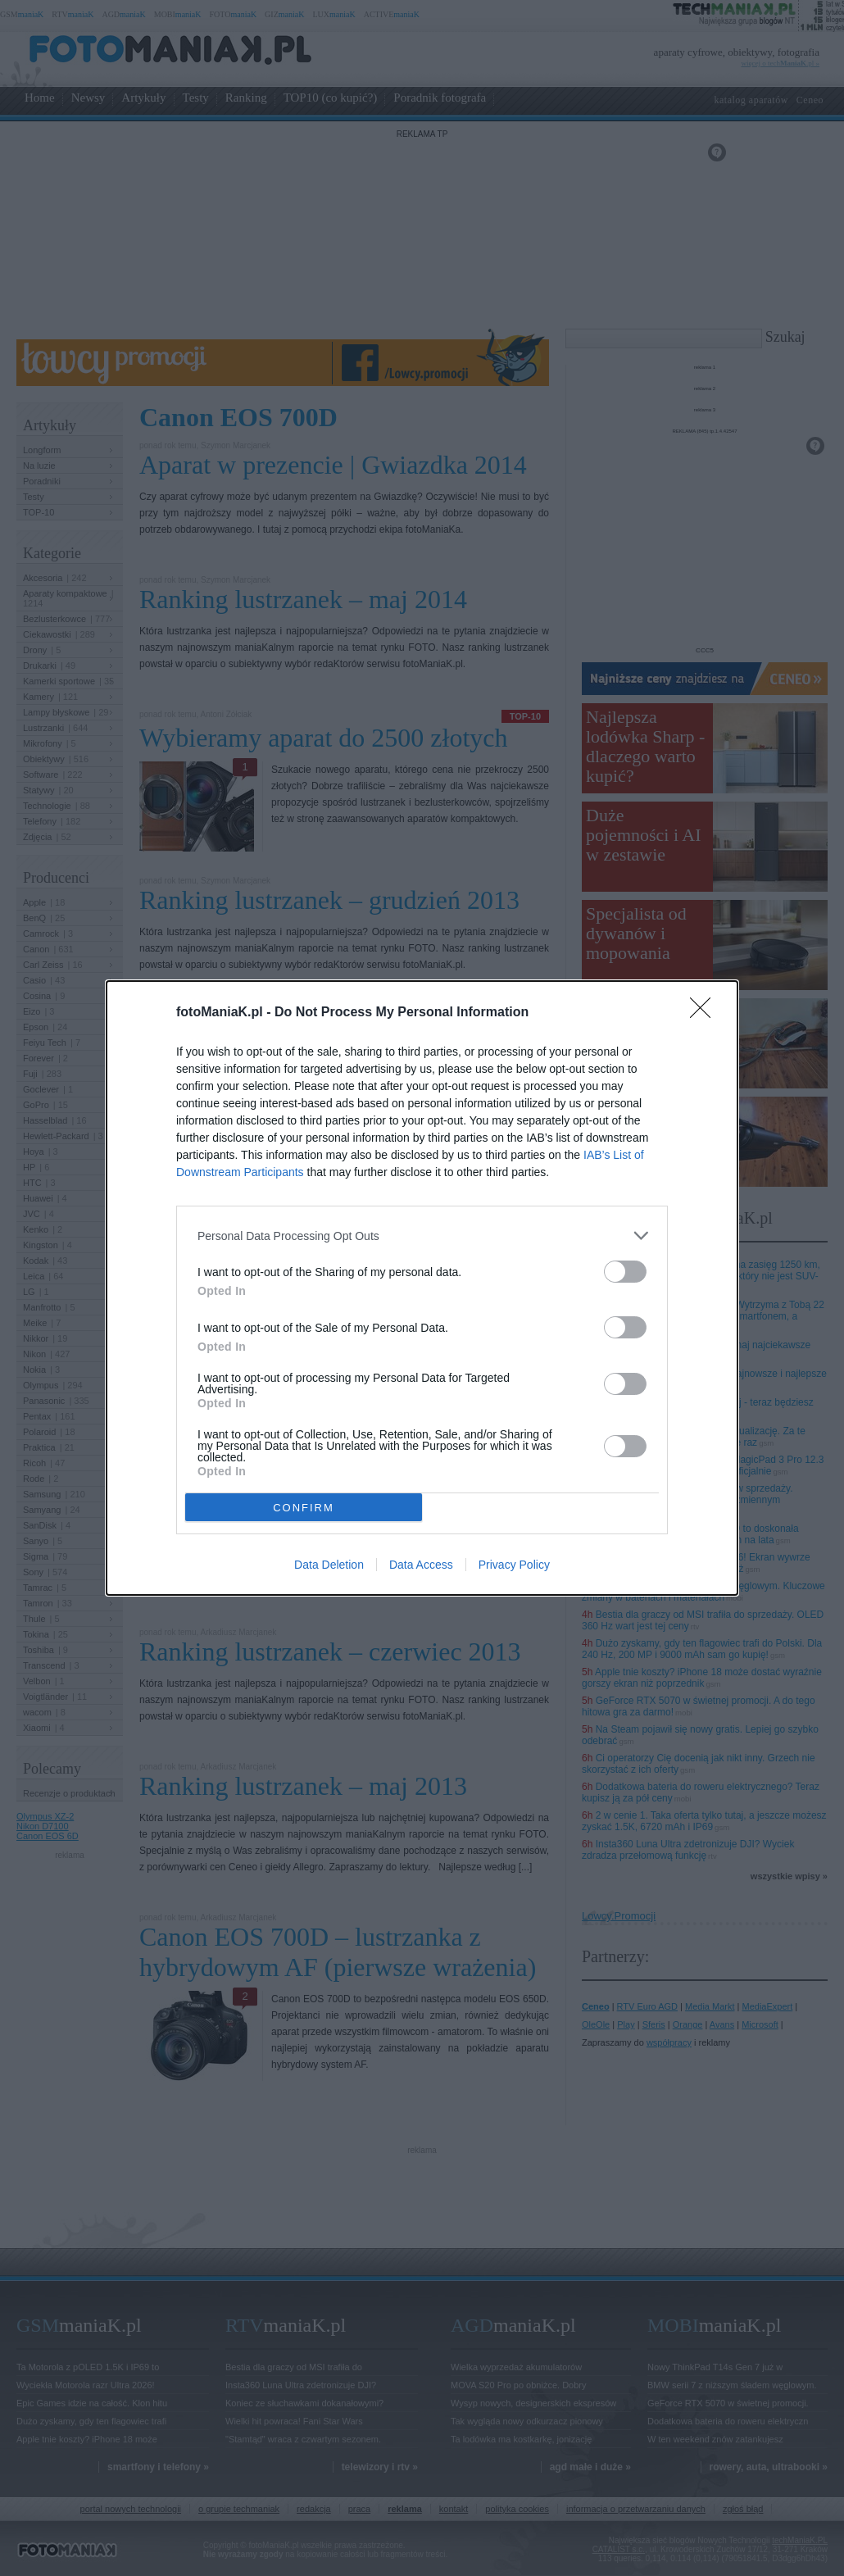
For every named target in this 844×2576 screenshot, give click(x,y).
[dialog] (422, 1288)
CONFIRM (303, 1508)
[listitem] (422, 1235)
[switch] (625, 1272)
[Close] (705, 1013)
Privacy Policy (514, 1564)
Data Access (421, 1564)
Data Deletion (329, 1564)
